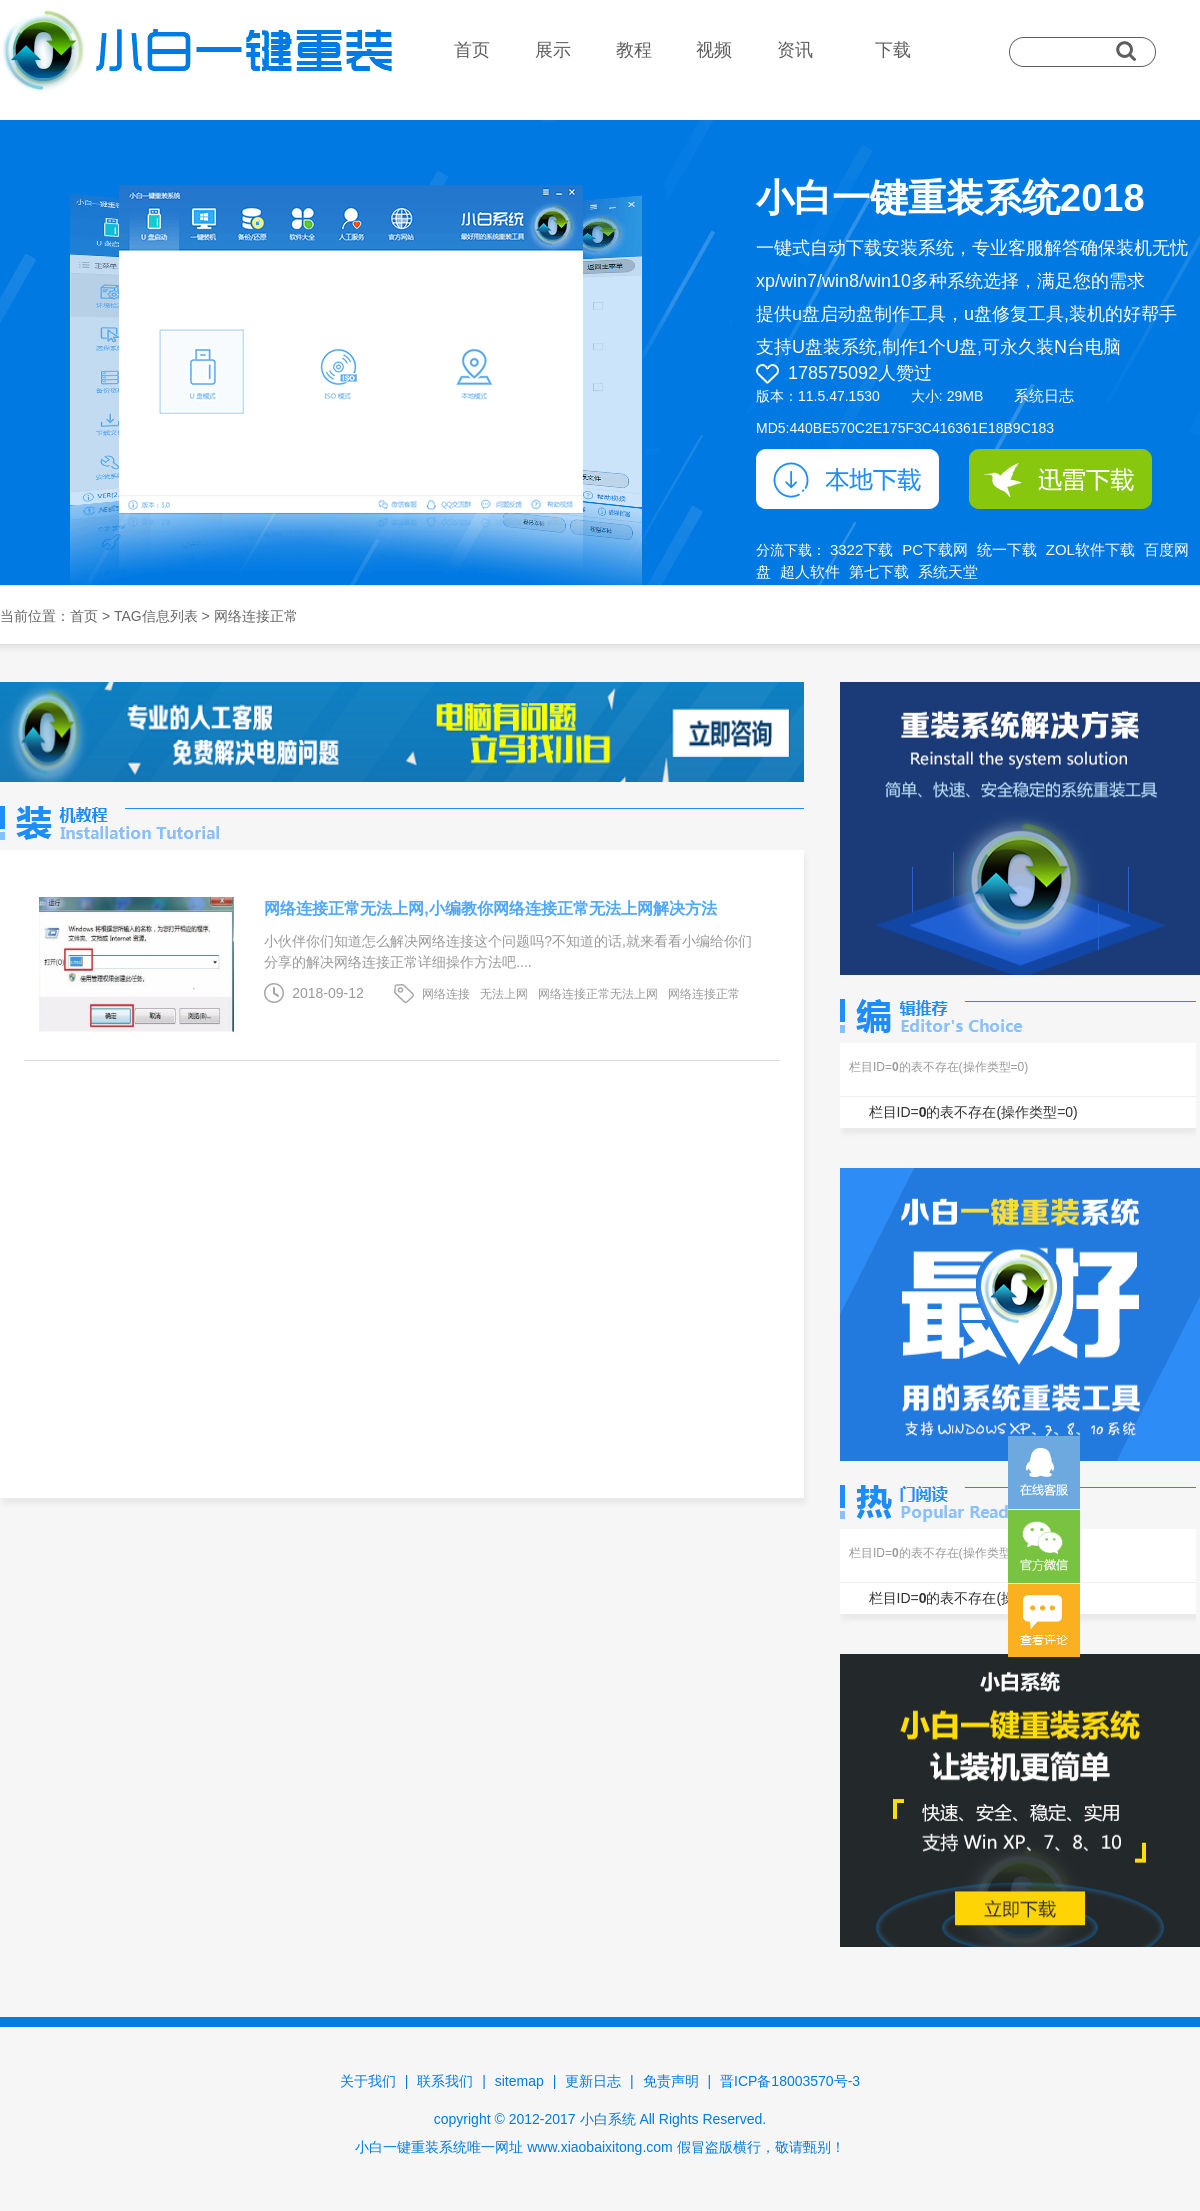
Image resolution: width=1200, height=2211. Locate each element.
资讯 (795, 50)
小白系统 (608, 2119)
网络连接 (446, 994)
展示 (553, 50)
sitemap (519, 2081)
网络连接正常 (704, 994)
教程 (634, 50)
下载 (893, 50)
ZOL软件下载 (1090, 549)
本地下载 (847, 479)
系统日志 (1044, 395)
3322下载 (861, 549)
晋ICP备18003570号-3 (790, 2081)
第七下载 (879, 571)
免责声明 (671, 2081)
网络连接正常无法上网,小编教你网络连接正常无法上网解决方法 (490, 908)
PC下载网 (935, 549)
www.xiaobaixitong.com (600, 2147)
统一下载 (1007, 549)
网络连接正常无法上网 (598, 994)
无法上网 (504, 994)
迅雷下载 (1060, 479)
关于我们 (368, 2081)
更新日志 (593, 2081)
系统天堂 (948, 571)
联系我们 (445, 2081)
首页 (472, 50)
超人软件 (810, 571)
